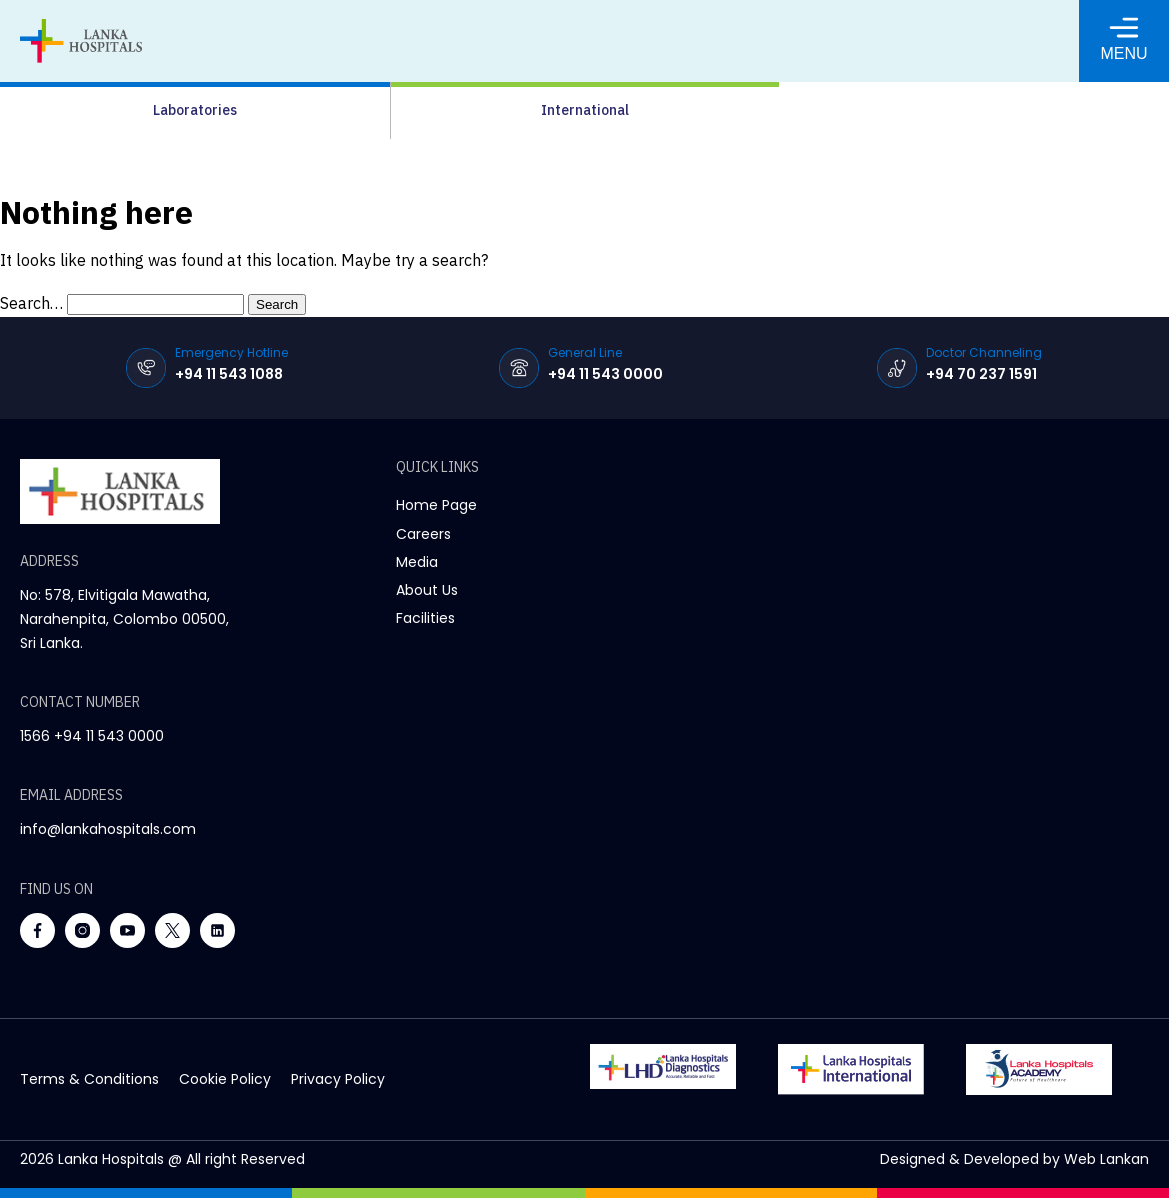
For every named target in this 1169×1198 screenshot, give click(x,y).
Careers (423, 534)
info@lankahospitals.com (108, 829)
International (585, 110)
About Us (427, 590)
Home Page (436, 505)
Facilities (425, 618)
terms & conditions (89, 1079)
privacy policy (338, 1079)
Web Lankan (1106, 1159)
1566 (35, 736)
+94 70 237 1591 (981, 374)
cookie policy (225, 1079)
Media (417, 562)
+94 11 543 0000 (605, 374)
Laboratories (195, 110)
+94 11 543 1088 (229, 374)
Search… (31, 303)
